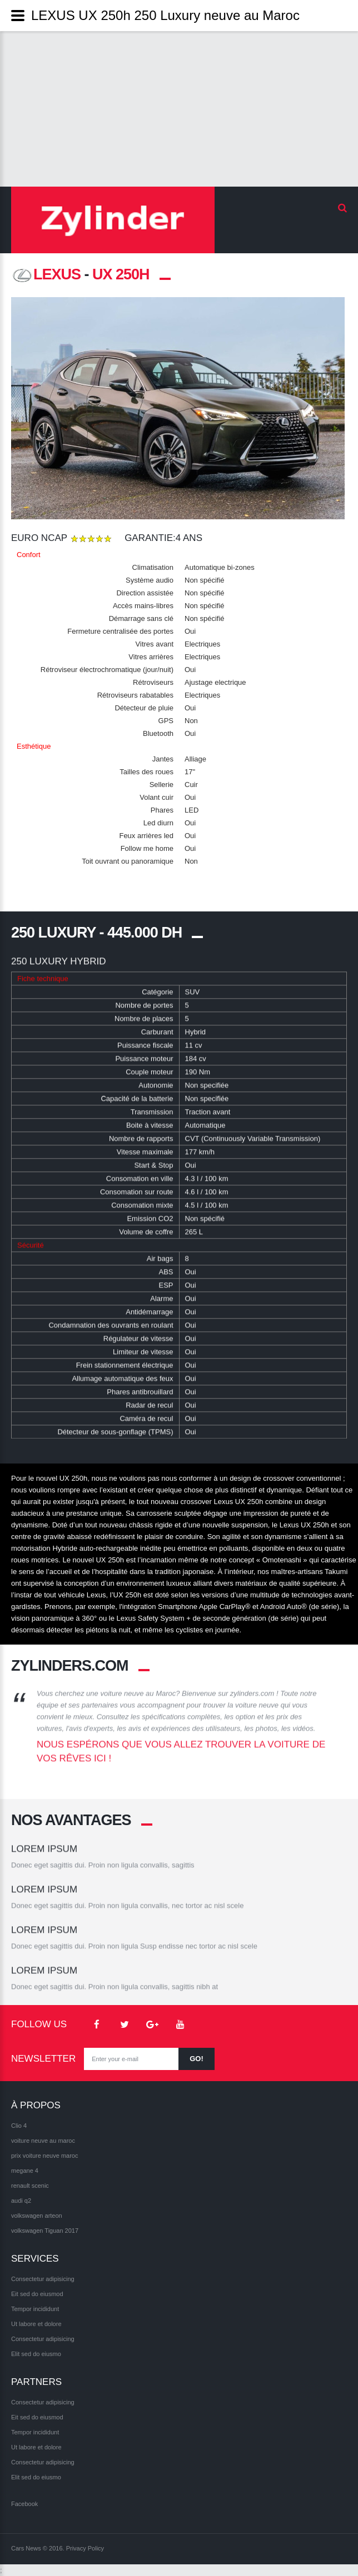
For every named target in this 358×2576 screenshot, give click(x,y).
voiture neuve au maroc (43, 2140)
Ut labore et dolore (36, 2324)
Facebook (24, 2503)
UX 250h (121, 274)
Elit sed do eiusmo (36, 2354)
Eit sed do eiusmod (37, 2294)
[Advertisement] (179, 109)
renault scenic (30, 2185)
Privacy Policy (85, 2548)
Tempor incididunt (35, 2309)
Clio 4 (19, 2125)
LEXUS (46, 274)
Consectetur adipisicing (42, 2279)
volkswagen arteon (36, 2215)
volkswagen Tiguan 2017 (44, 2230)
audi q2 (21, 2200)
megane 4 (24, 2170)
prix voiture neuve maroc (44, 2155)
